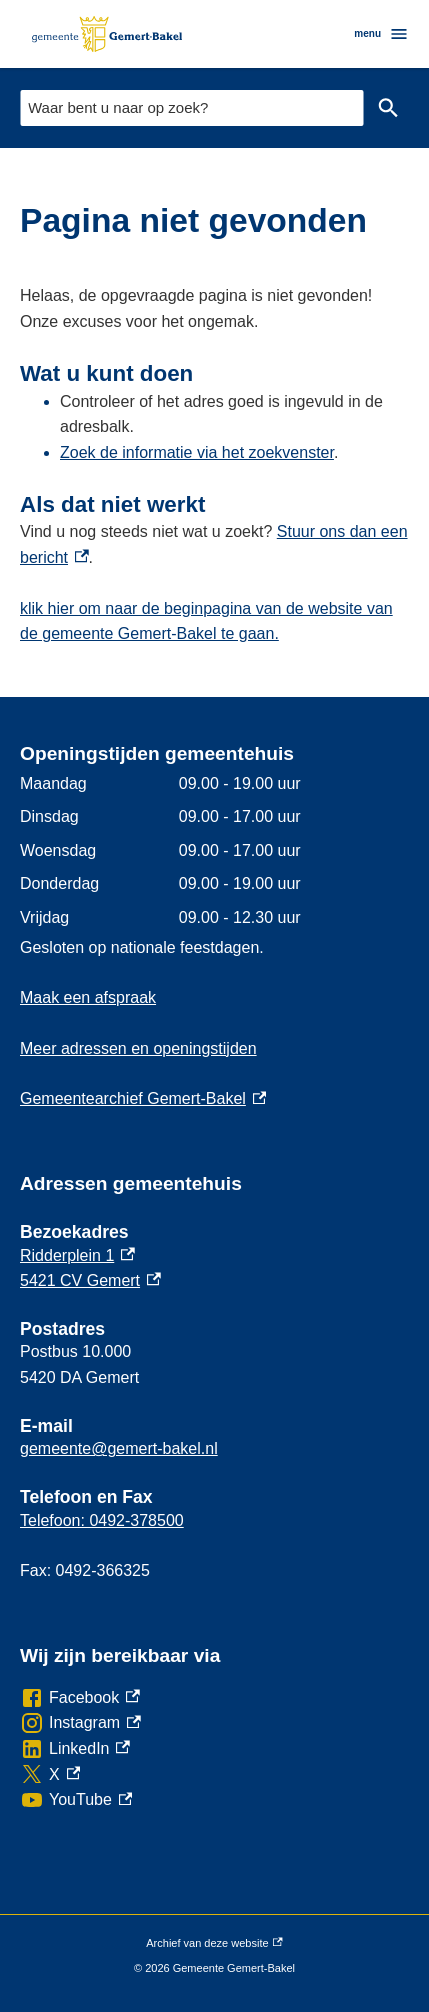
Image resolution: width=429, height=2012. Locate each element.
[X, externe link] (50, 1775)
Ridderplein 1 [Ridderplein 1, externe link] (77, 1255)
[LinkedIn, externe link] (75, 1749)
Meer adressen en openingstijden (138, 1048)
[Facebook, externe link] (80, 1698)
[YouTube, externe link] (76, 1800)
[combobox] (191, 108)
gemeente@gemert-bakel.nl (119, 1448)
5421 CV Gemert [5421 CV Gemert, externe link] (90, 1280)
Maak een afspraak (88, 997)
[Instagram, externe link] (80, 1723)
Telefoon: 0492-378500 (102, 1520)
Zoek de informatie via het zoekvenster (197, 452)
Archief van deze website (214, 1944)
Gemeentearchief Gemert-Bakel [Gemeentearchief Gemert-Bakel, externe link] (143, 1098)
